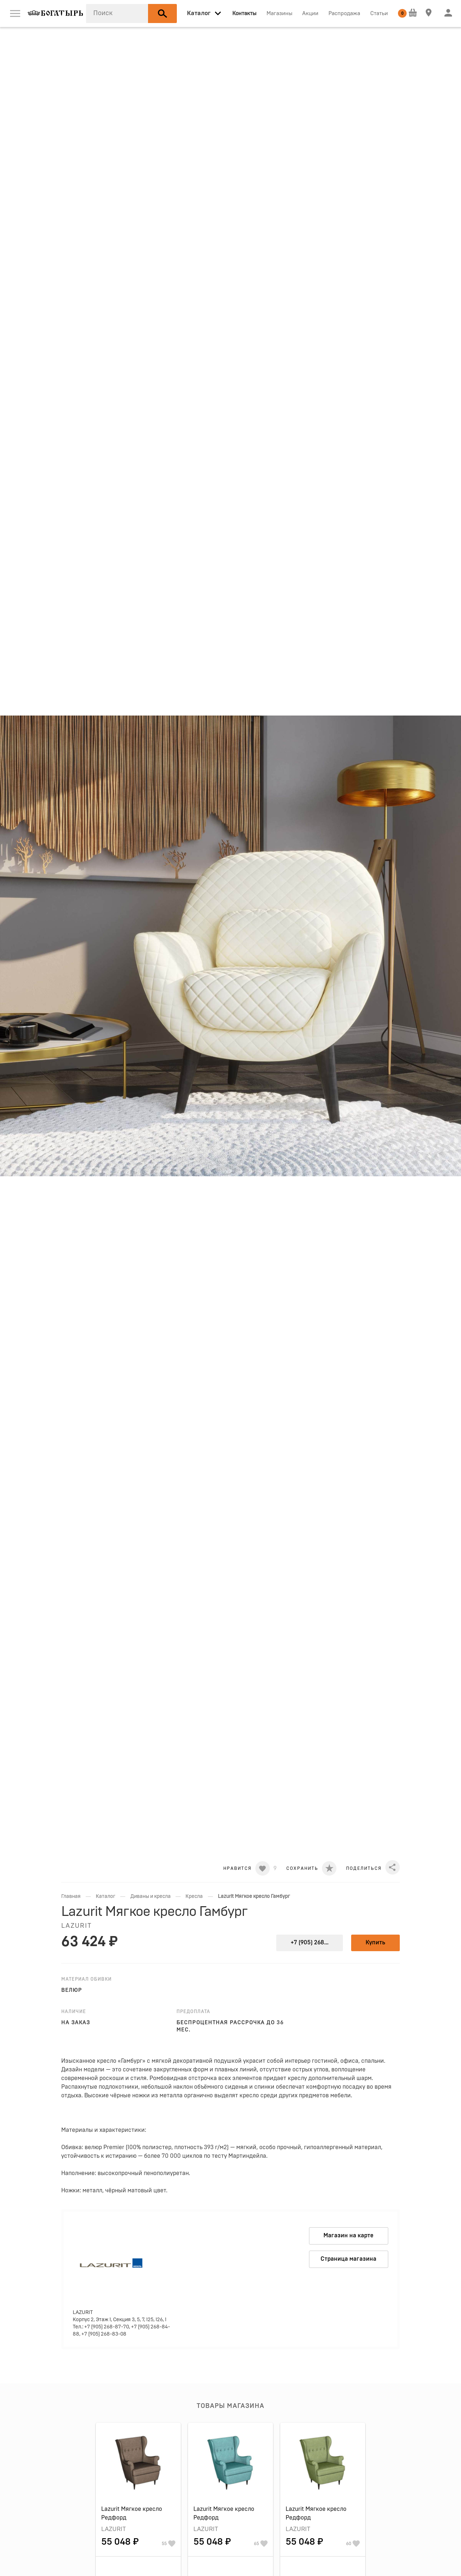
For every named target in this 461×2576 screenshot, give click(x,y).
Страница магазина (348, 2259)
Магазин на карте (348, 2235)
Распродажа (344, 13)
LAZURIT (76, 1926)
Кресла (194, 1896)
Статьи (379, 13)
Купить (375, 1942)
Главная (71, 1896)
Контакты (244, 13)
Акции (310, 13)
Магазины (279, 13)
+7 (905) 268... (309, 1942)
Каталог (105, 1896)
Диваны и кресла (150, 1896)
